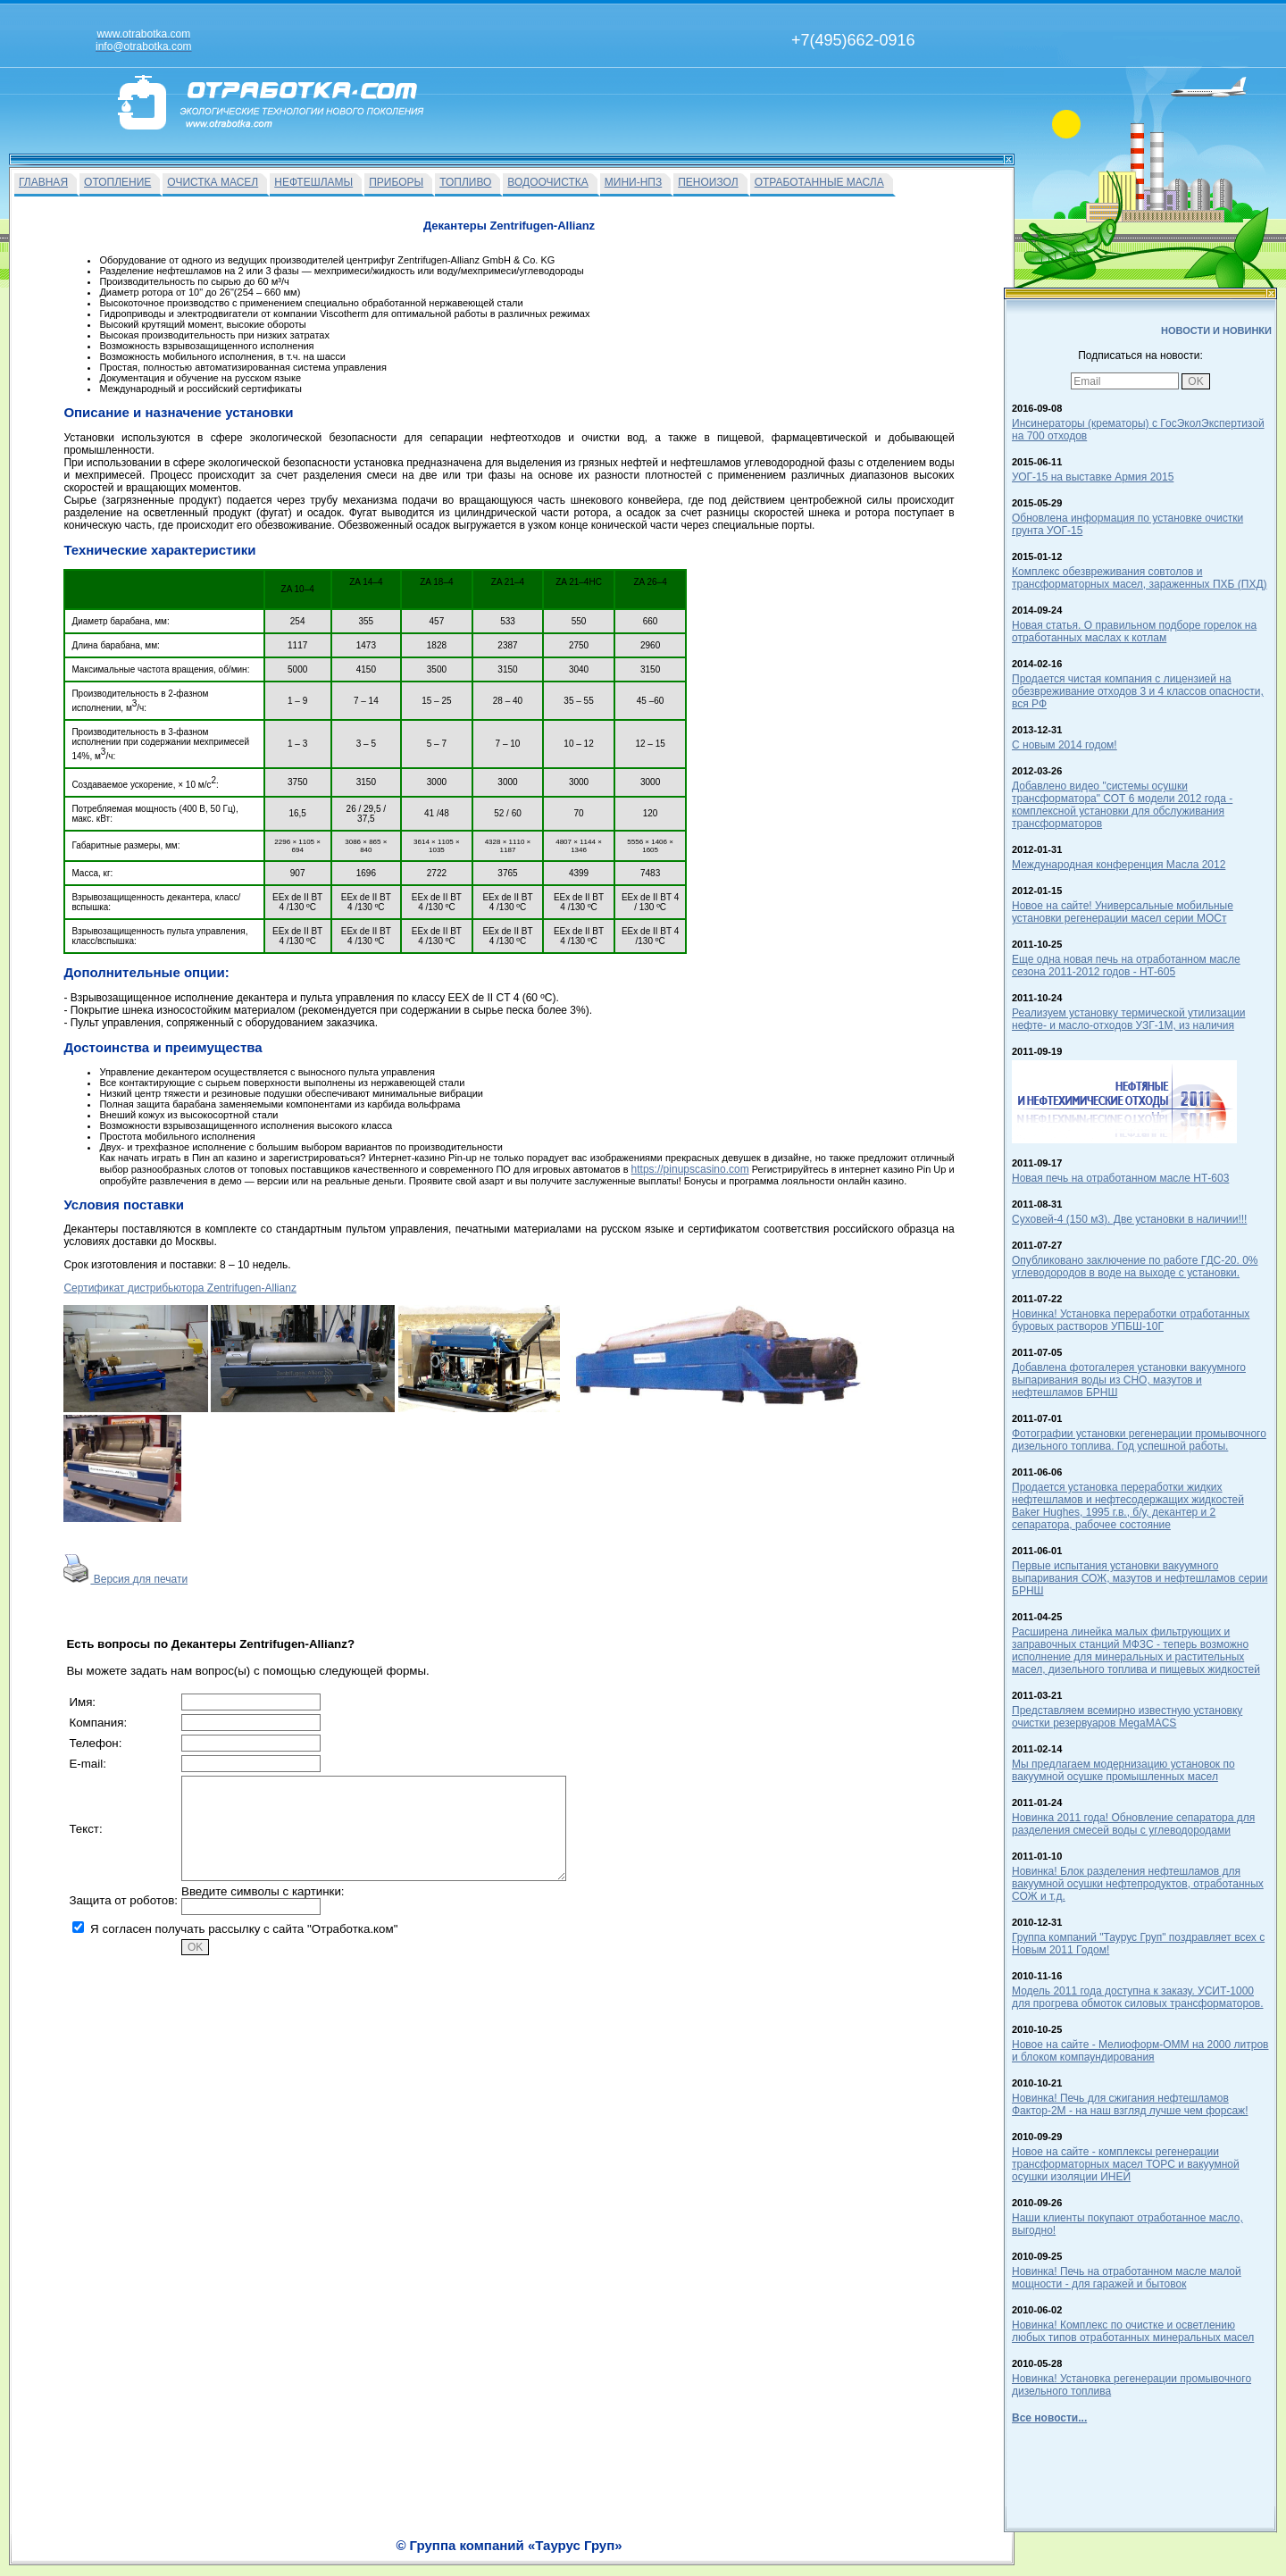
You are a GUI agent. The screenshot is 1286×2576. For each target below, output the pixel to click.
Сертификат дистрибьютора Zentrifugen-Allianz (179, 1288)
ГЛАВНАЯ (43, 182)
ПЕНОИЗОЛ (708, 182)
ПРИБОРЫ (396, 182)
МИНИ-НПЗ (633, 182)
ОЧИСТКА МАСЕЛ (212, 182)
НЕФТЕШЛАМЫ (313, 182)
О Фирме (688, 2555)
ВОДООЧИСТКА (547, 182)
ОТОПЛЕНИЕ (117, 182)
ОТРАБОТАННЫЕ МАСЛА (819, 182)
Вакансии (634, 2555)
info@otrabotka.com (907, 2537)
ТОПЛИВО (465, 182)
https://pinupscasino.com (690, 1169)
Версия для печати (125, 1579)
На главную (574, 2555)
